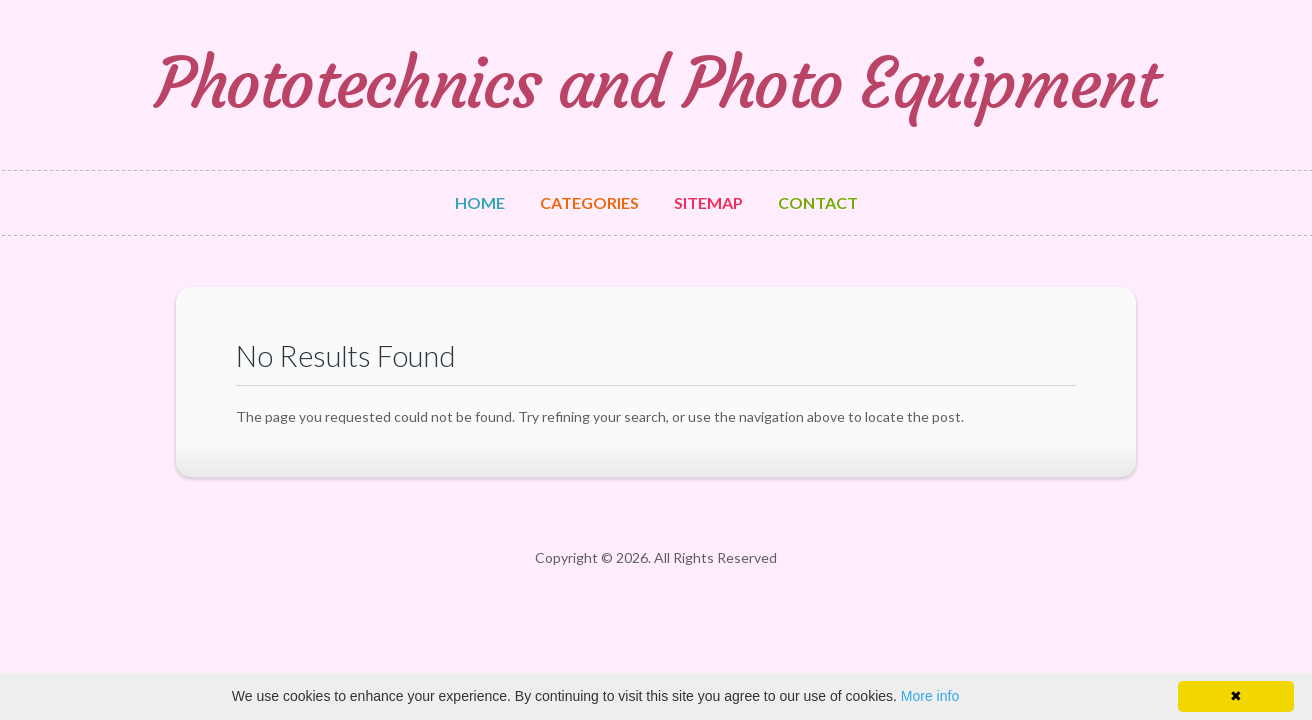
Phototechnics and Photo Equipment (656, 84)
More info (930, 696)
